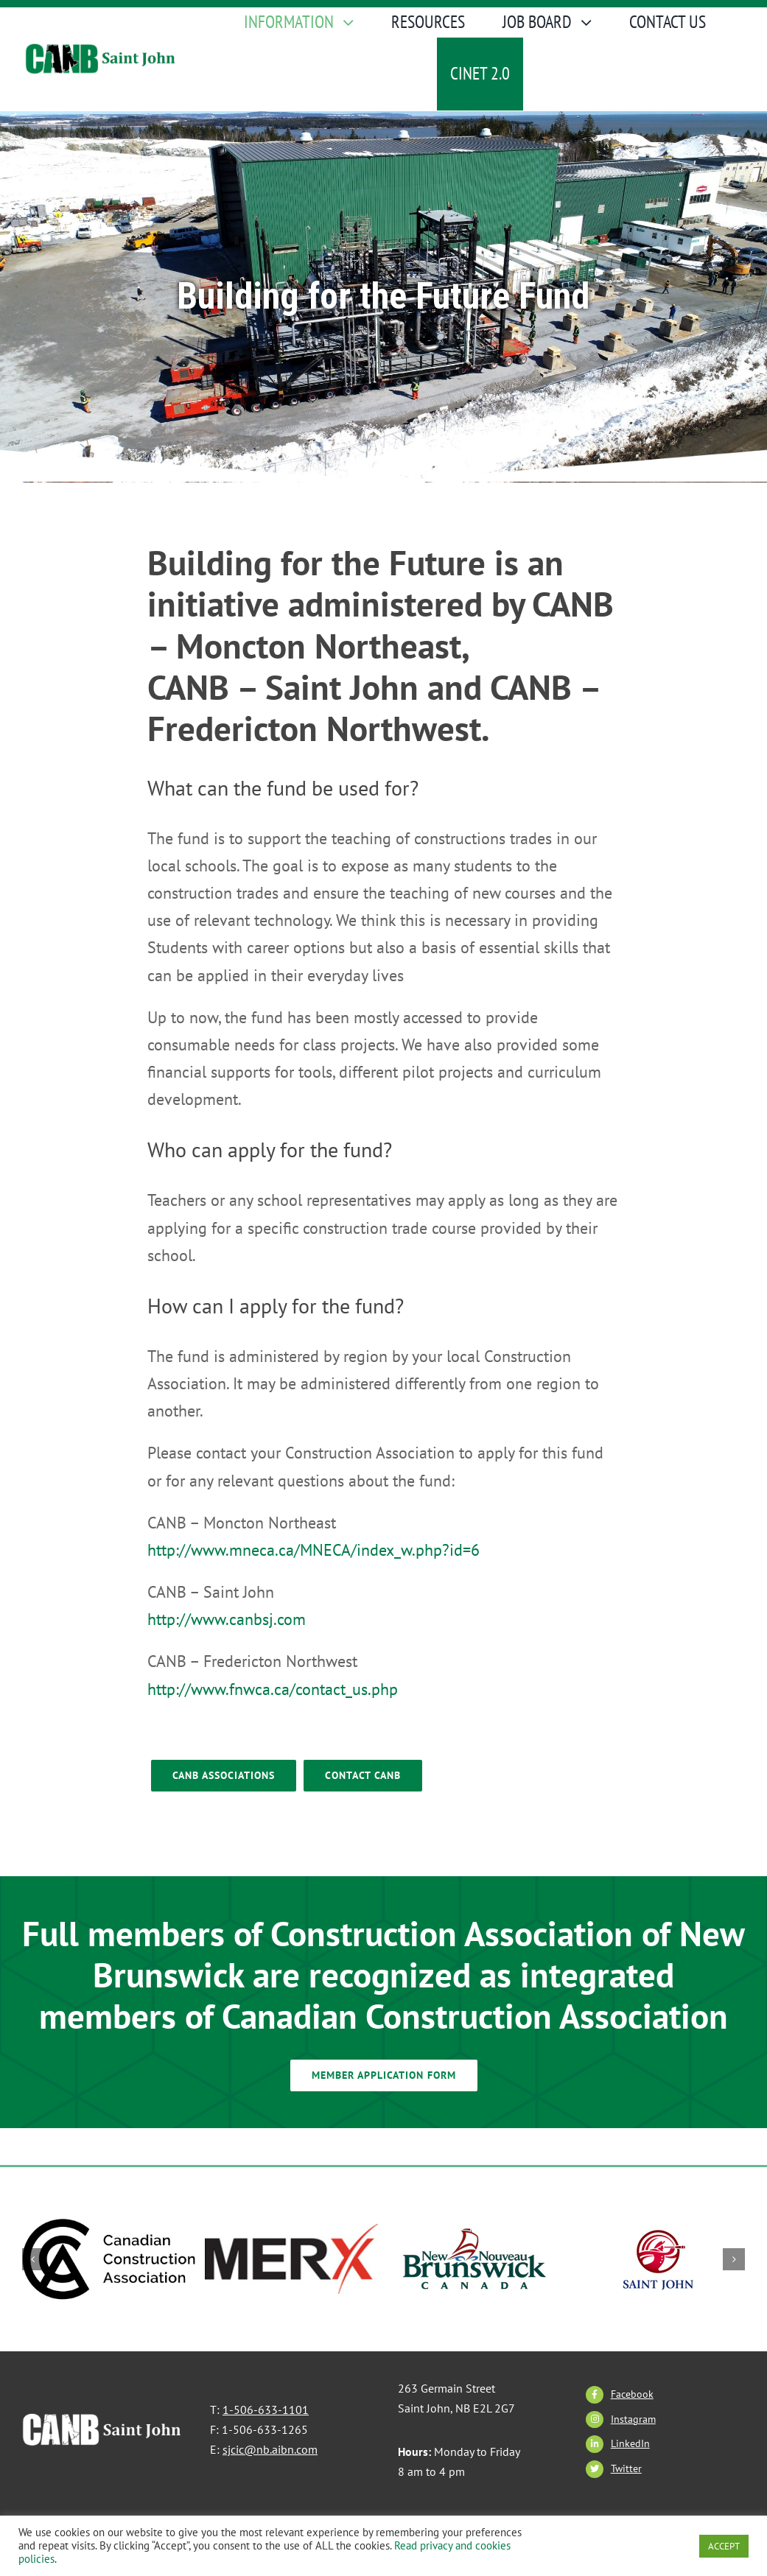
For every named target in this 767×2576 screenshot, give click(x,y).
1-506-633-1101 (266, 2409)
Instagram (633, 2419)
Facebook (632, 2394)
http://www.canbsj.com (226, 1619)
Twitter (626, 2468)
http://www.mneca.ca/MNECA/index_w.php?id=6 (313, 1550)
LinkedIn (630, 2443)
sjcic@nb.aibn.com (270, 2449)
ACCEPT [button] (724, 2546)
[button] (33, 2259)
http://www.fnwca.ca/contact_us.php (272, 1689)
